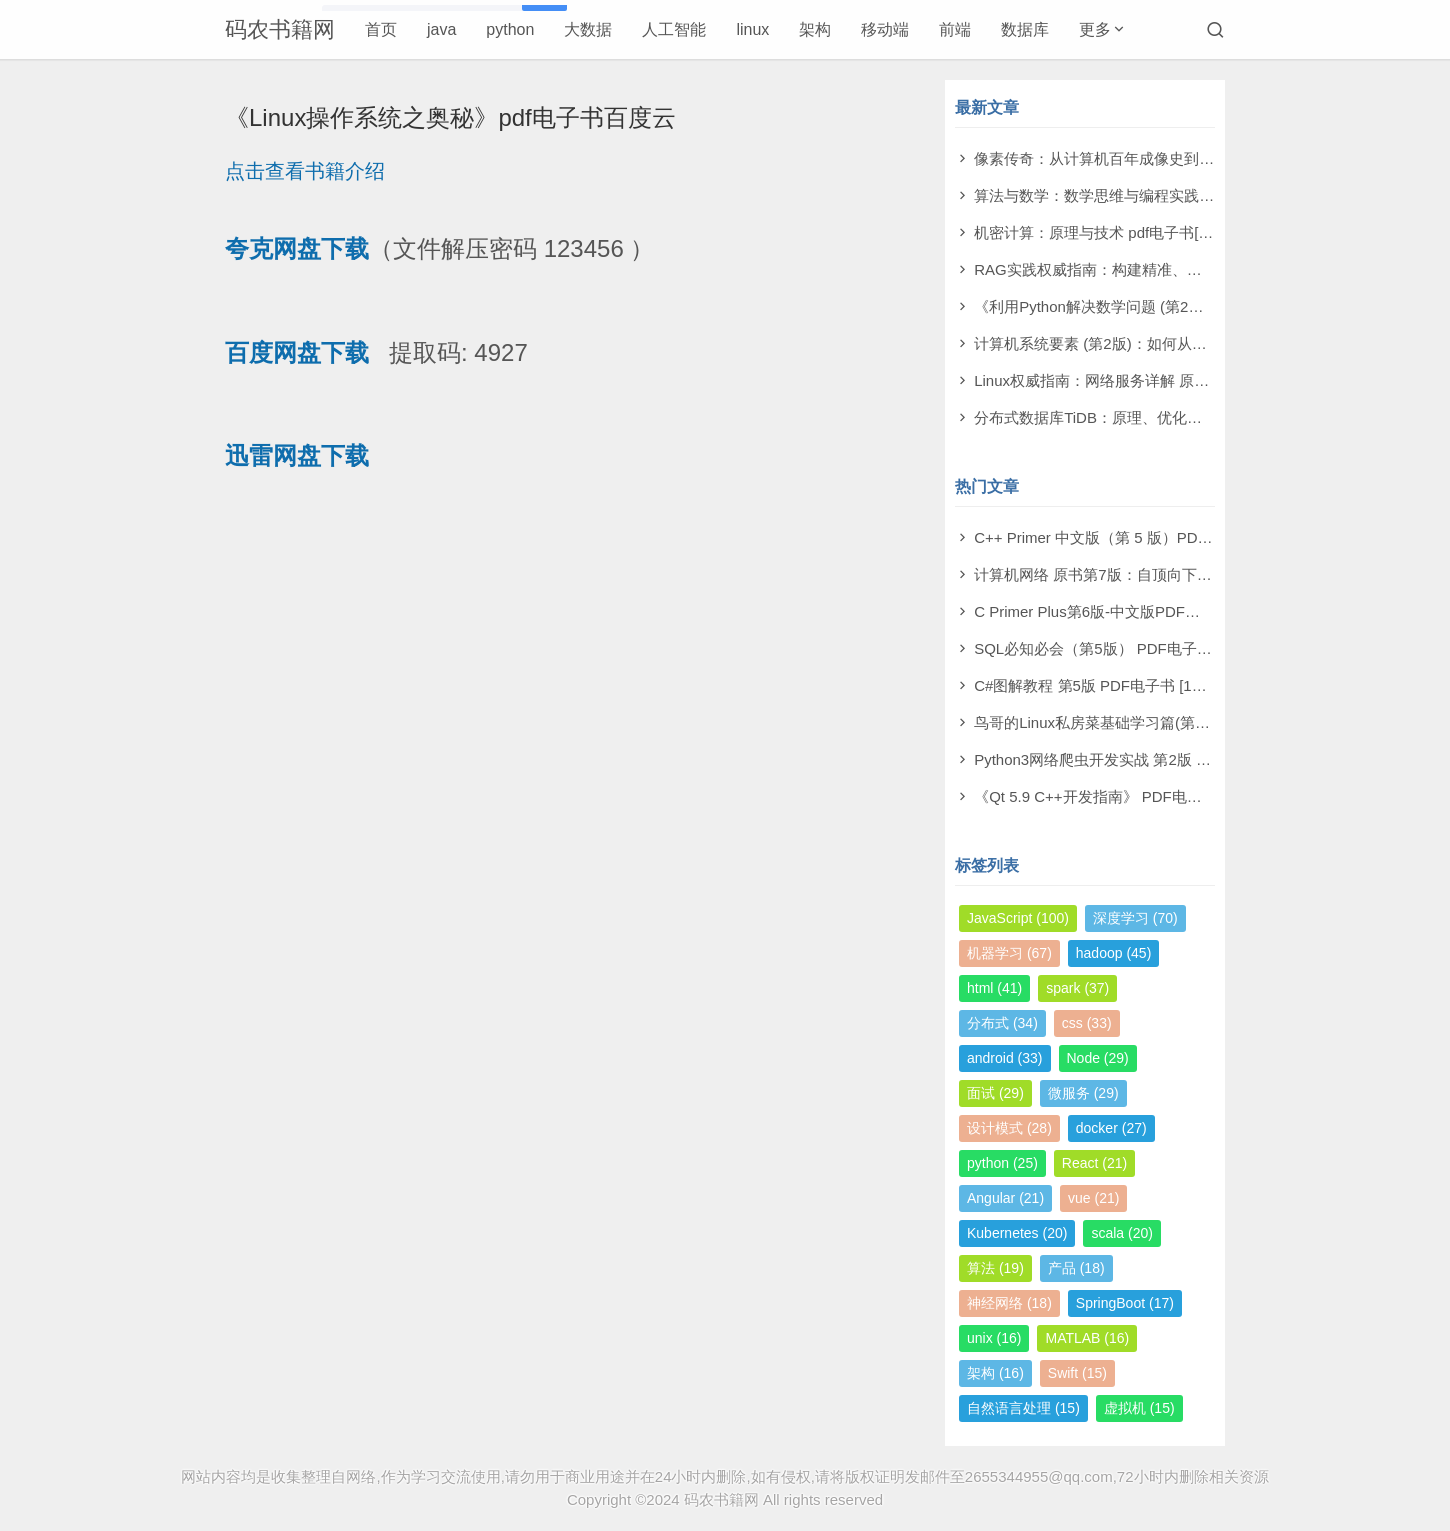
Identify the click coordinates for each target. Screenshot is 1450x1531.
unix (994, 1338)
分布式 (1002, 1023)
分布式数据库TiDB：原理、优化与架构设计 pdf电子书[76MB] (1176, 417)
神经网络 (1009, 1303)
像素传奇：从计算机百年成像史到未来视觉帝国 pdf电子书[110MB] (1194, 158)
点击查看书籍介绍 (305, 171)
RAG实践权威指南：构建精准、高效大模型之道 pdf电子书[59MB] (1191, 269)
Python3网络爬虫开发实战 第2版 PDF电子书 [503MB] (1152, 759)
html (994, 988)
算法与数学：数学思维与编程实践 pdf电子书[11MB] (1145, 195)
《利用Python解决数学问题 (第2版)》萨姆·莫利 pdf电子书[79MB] (1189, 306)
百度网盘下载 (297, 352)
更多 (1095, 29)
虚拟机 (1139, 1408)
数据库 (1025, 29)
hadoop (1114, 953)
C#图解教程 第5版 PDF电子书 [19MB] (1100, 685)
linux (752, 29)
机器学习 (1009, 953)
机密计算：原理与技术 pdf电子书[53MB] (1108, 232)
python (510, 29)
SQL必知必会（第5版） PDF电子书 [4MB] (1114, 648)
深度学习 (1135, 918)
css (1087, 1023)
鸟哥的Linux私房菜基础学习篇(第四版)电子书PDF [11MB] (1165, 722)
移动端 (885, 29)
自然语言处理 (1023, 1408)
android (1005, 1058)
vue (1093, 1198)
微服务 (1083, 1093)
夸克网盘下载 (297, 248)
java (441, 29)
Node (1098, 1058)
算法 (995, 1268)
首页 (381, 29)
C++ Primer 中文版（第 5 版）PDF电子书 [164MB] (1143, 537)
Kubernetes (1017, 1233)
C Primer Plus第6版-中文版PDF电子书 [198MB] (1132, 611)
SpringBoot (1125, 1303)
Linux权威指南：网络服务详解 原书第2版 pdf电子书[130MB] (1173, 380)
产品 (1076, 1268)
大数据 (588, 29)
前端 (955, 29)
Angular (1005, 1198)
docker (1111, 1128)
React (1094, 1163)
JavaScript (1018, 918)
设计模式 (1009, 1128)
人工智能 (674, 29)
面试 (995, 1093)
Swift (1077, 1373)
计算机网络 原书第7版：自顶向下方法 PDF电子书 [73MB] (1165, 574)
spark (1077, 988)
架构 (815, 29)
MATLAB (1087, 1338)
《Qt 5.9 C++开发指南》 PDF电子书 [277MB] (1125, 796)
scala (1121, 1233)
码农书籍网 (280, 29)
